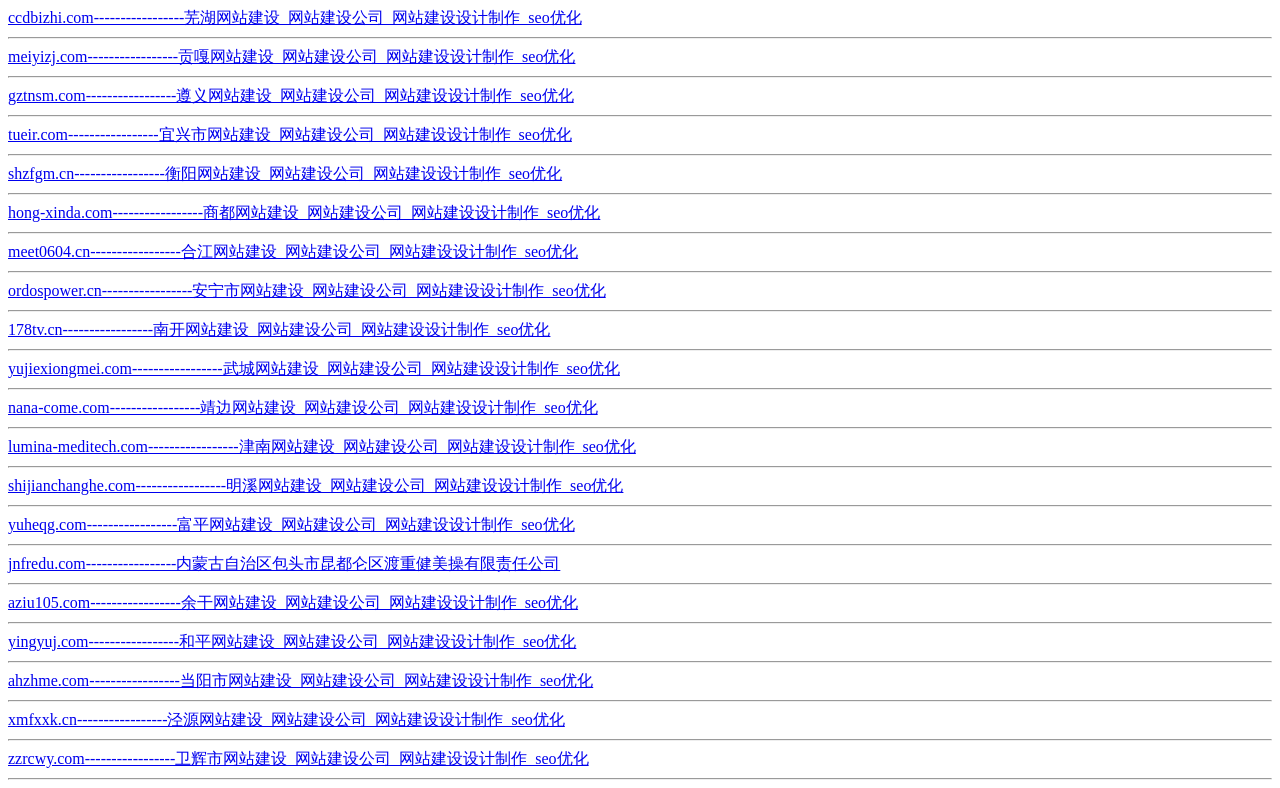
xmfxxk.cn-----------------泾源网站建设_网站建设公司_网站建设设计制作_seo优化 (286, 719)
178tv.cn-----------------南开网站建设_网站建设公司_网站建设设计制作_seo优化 (279, 329)
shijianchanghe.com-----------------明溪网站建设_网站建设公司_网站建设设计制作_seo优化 (315, 485)
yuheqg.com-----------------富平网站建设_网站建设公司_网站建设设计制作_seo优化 (291, 524)
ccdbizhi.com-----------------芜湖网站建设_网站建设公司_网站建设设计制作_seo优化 (295, 17)
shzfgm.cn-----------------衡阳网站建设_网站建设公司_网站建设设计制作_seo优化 (285, 173)
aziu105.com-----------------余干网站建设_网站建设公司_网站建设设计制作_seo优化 (293, 602)
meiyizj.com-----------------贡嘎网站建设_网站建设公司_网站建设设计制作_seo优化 (291, 56)
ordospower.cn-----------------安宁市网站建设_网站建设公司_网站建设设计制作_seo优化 (307, 290)
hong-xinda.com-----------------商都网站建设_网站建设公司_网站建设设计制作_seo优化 (304, 212)
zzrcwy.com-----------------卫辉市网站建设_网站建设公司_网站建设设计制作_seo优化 (298, 758)
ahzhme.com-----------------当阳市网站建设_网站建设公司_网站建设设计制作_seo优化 (300, 680)
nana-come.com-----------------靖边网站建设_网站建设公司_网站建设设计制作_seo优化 (303, 407)
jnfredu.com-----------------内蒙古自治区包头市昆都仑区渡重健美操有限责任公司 (284, 563)
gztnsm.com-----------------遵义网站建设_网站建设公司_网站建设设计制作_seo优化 (291, 95)
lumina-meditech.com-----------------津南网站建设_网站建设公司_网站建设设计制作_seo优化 (322, 446)
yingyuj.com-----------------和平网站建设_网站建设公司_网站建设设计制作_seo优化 (292, 641)
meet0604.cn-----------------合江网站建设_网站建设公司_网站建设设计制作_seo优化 (293, 251)
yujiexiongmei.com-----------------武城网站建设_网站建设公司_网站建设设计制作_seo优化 (314, 368)
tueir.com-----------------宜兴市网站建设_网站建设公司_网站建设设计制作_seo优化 (290, 134)
